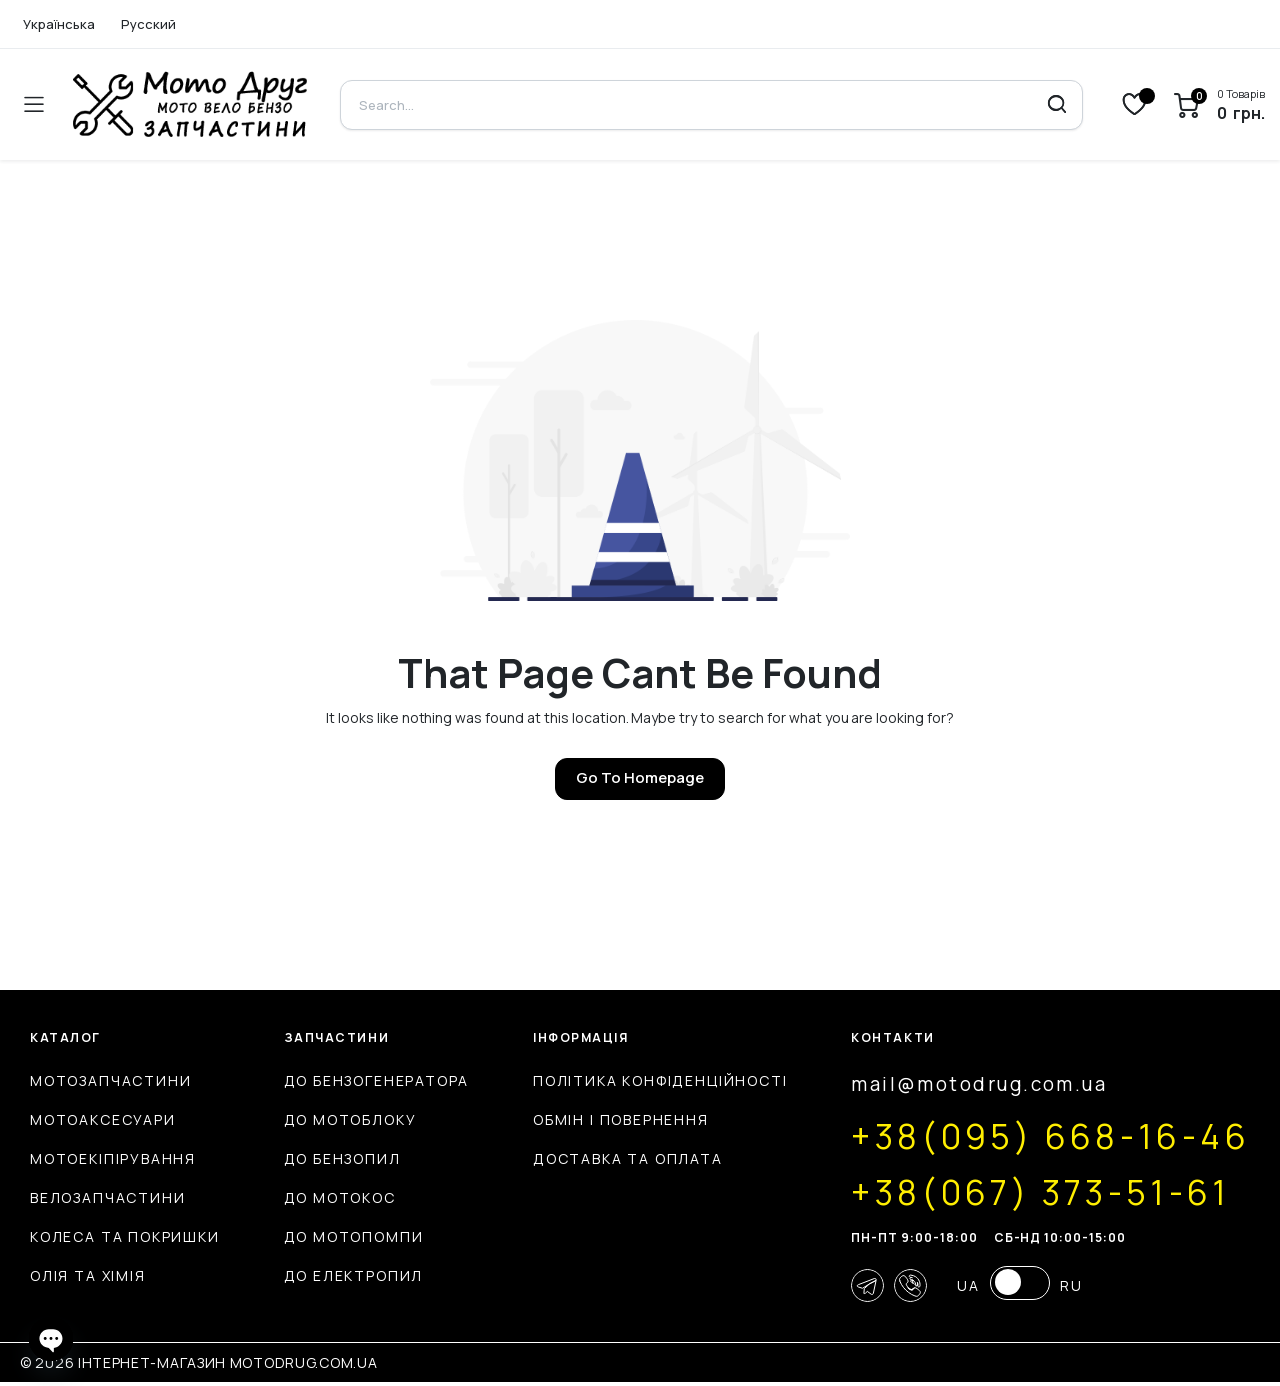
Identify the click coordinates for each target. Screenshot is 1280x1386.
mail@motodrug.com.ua (959, 1084)
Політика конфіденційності (640, 1080)
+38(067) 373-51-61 (1024, 1192)
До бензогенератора (367, 1080)
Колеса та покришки (125, 1236)
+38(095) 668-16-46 (1036, 1136)
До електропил (344, 1275)
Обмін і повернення (601, 1119)
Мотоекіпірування (113, 1158)
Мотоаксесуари (103, 1119)
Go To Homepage (640, 777)
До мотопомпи (344, 1236)
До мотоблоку (340, 1119)
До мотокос (330, 1197)
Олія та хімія (88, 1275)
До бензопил (332, 1158)
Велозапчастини (107, 1197)
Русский (148, 24)
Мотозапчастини (110, 1080)
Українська (59, 24)
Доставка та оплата (608, 1158)
